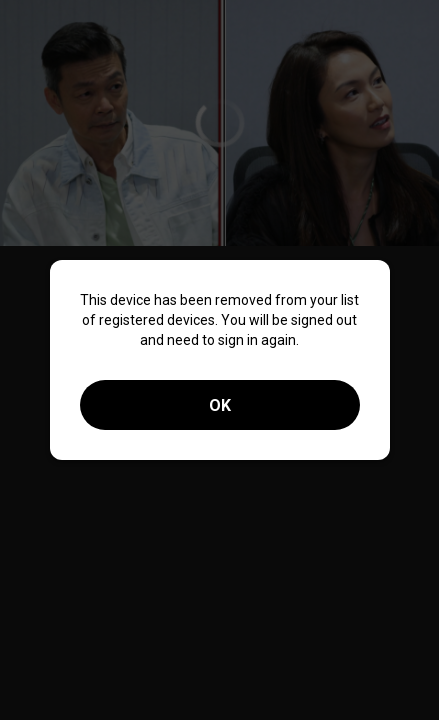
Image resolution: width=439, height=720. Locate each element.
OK (220, 405)
